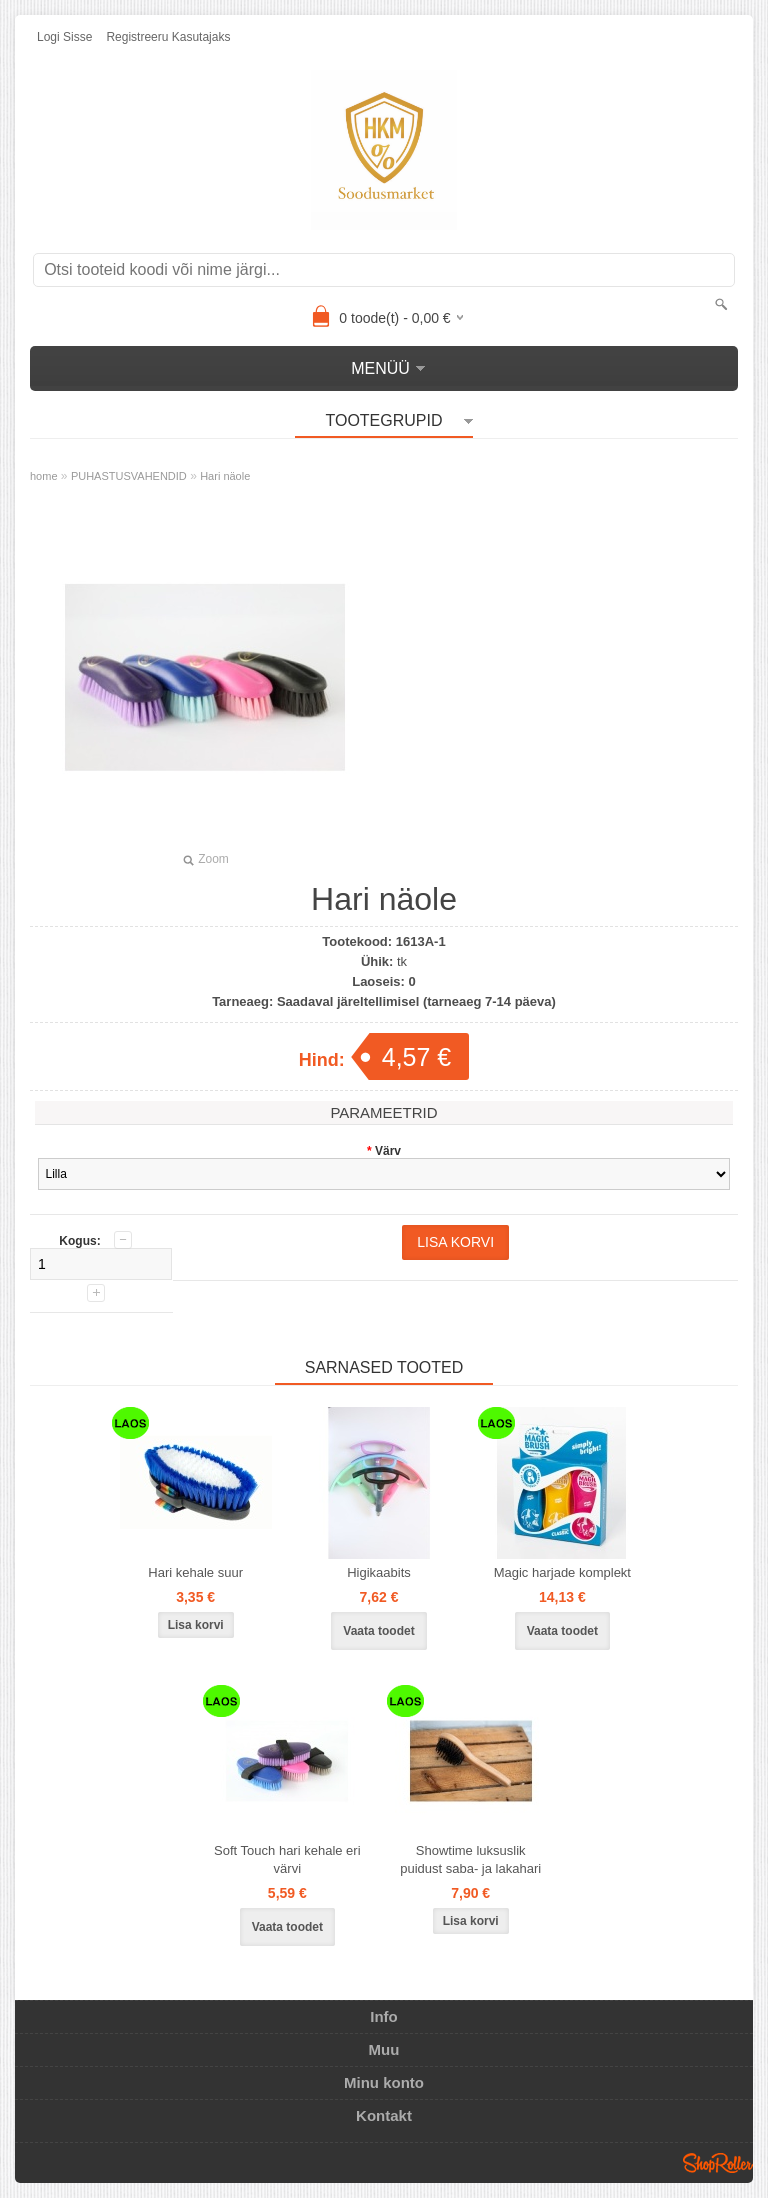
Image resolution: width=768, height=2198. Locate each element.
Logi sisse (64, 37)
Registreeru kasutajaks (168, 37)
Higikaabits (379, 1572)
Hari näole (225, 476)
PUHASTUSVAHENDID (129, 476)
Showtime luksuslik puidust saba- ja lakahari (470, 1859)
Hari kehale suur (195, 1572)
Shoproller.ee (718, 2163)
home (44, 476)
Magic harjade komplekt (562, 1572)
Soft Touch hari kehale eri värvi (287, 1859)
